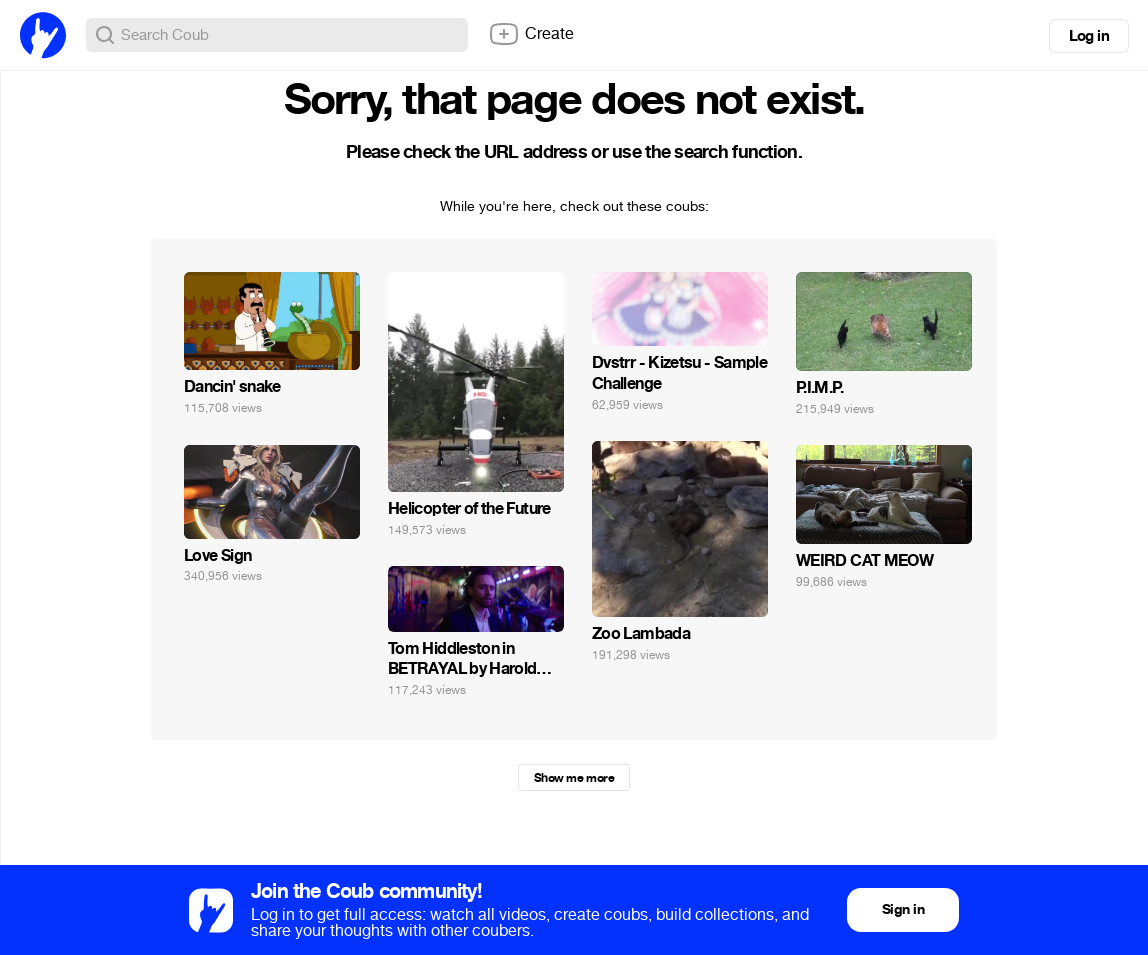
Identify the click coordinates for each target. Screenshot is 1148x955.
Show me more (574, 778)
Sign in (903, 909)
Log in (1089, 36)
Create (531, 34)
